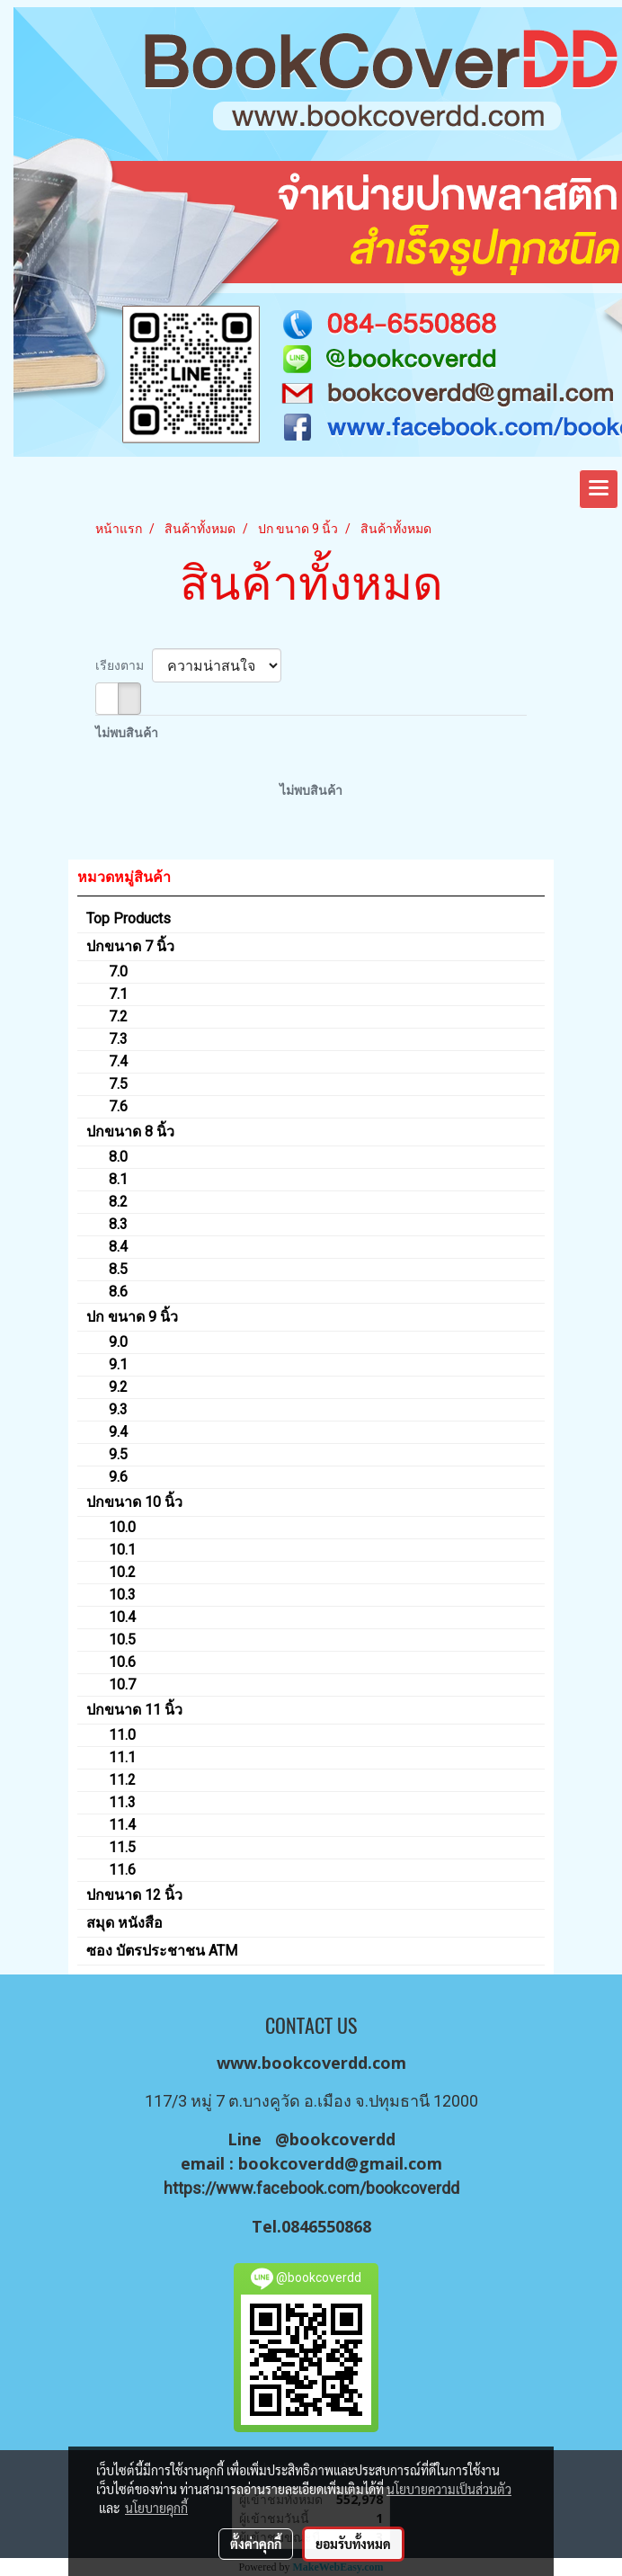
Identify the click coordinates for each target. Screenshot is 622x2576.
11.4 (122, 1824)
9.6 (118, 1476)
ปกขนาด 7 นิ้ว (130, 946)
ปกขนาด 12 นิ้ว (134, 1894)
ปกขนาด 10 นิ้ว (134, 1502)
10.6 (122, 1662)
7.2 (118, 1016)
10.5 (122, 1639)
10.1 (122, 1549)
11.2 (122, 1779)
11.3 (122, 1802)
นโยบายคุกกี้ (156, 2508)
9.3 (118, 1409)
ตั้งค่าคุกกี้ (255, 2544)
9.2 (118, 1386)
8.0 (118, 1156)
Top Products (128, 918)
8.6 (118, 1291)
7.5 (118, 1083)
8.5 (118, 1269)
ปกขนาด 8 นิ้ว (130, 1131)
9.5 (118, 1454)
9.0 (118, 1341)
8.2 (118, 1201)
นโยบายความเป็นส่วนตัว (449, 2489)
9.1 (118, 1364)
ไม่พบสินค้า (126, 733)
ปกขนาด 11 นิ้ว (134, 1709)
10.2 (122, 1572)
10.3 (122, 1594)
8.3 (118, 1224)
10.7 (122, 1684)
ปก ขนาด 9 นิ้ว (132, 1316)
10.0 (122, 1527)
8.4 (118, 1246)
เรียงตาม (123, 665)
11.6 (122, 1869)
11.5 (122, 1847)
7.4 (118, 1061)
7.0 (118, 971)
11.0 (122, 1734)
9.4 (118, 1431)
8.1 (118, 1179)
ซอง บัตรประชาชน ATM (161, 1950)
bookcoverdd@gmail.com (340, 2163)
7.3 (118, 1038)
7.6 (118, 1106)
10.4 (122, 1617)
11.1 (122, 1757)
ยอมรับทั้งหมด (353, 2544)
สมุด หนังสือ (124, 1922)
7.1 (118, 994)
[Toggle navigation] (598, 489)
